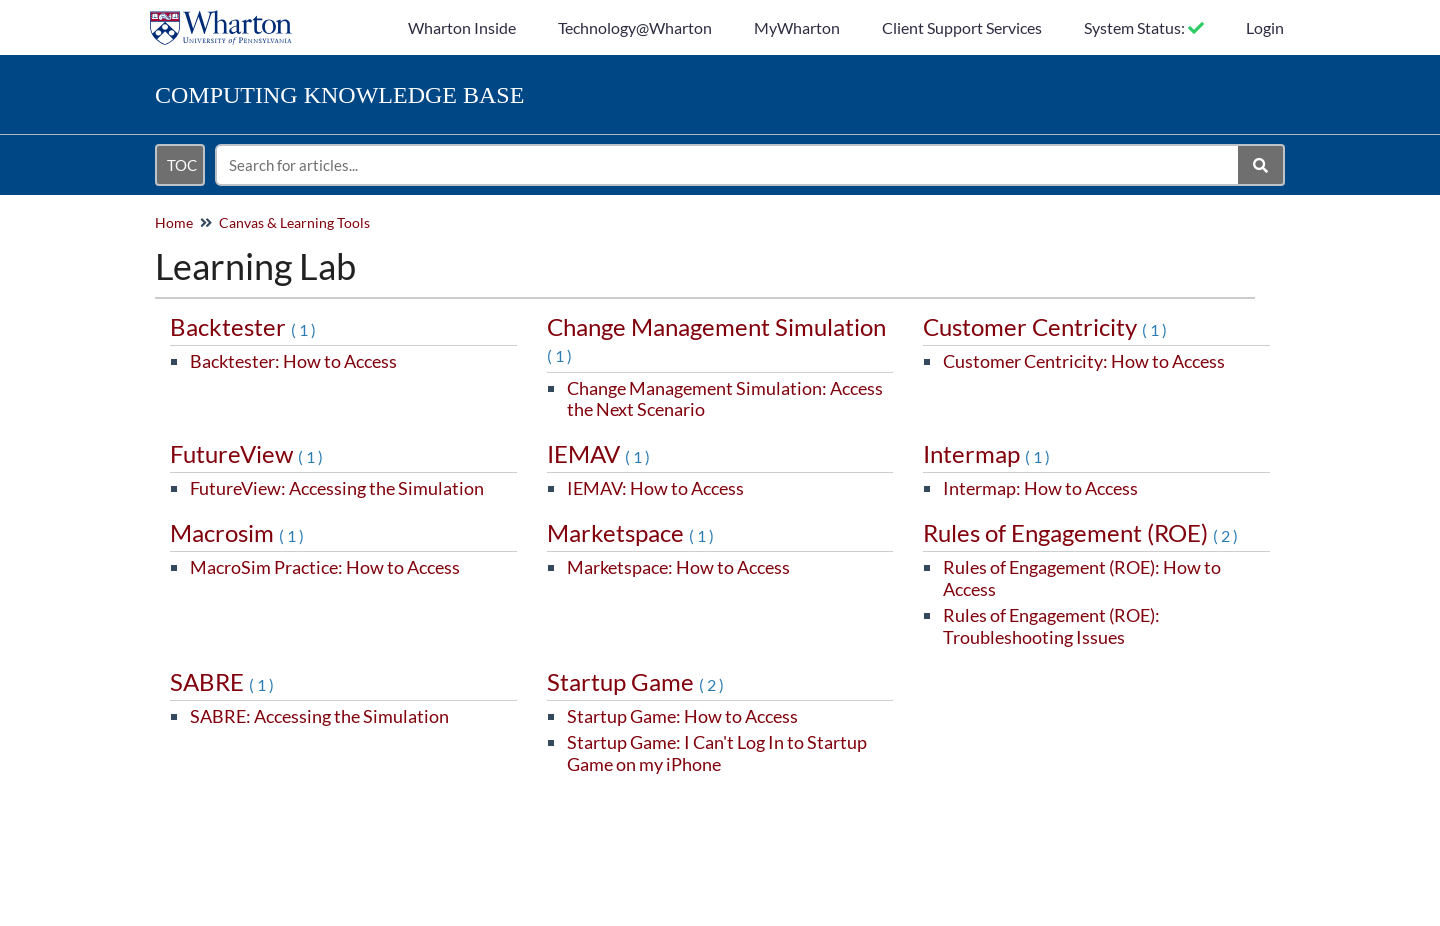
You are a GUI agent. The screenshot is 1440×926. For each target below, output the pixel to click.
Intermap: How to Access (1040, 488)
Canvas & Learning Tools (294, 222)
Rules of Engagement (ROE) (1082, 532)
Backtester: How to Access (293, 361)
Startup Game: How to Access (682, 716)
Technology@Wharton (635, 27)
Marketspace (632, 532)
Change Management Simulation (716, 338)
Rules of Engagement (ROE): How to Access (1082, 578)
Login (1265, 27)
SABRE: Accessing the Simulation (319, 716)
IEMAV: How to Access (655, 488)
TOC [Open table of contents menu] (182, 165)
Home (174, 222)
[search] (728, 165)
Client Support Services (962, 27)
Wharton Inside (462, 27)
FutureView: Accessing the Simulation (337, 488)
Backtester (244, 326)
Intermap (988, 453)
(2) (1227, 535)
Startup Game (637, 681)
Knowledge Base (339, 95)
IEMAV (600, 453)
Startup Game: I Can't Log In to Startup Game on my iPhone (717, 753)
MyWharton (797, 27)
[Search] (1261, 165)
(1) (305, 329)
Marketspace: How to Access (678, 567)
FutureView (248, 453)
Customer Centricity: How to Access (1084, 361)
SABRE (223, 681)
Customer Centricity (1046, 326)
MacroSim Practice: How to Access (325, 567)
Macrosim (238, 532)
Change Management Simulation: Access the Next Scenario (725, 399)
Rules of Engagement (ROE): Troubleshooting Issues (1051, 626)
